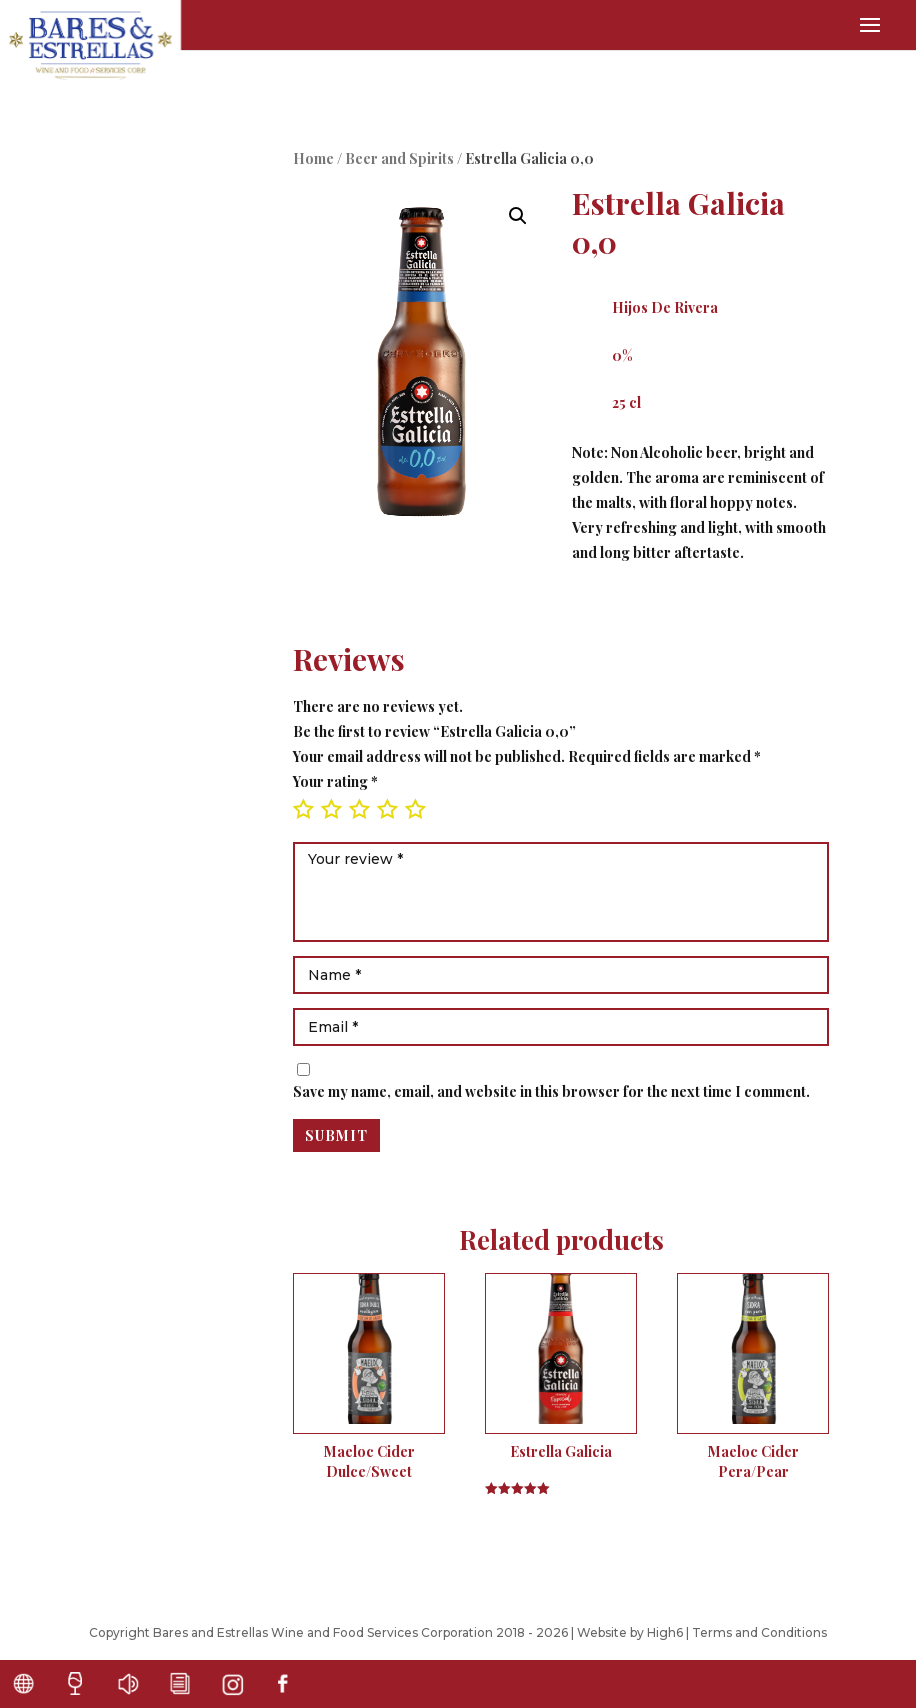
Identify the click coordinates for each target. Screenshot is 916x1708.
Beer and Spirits (399, 158)
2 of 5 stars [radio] (331, 809)
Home (313, 158)
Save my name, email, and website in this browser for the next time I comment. (551, 1091)
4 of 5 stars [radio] (387, 809)
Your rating (335, 781)
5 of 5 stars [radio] (415, 809)
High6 (665, 1632)
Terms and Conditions (759, 1632)
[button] (518, 216)
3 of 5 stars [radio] (359, 809)
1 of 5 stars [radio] (303, 809)
